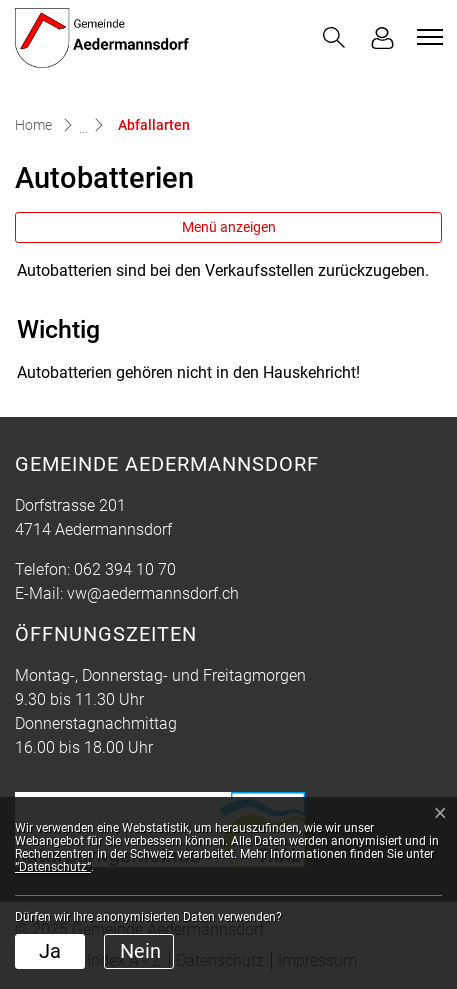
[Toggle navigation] (427, 37)
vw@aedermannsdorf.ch (153, 593)
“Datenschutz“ (53, 867)
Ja (50, 951)
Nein (140, 951)
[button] (334, 37)
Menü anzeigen (229, 227)
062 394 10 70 (125, 569)
